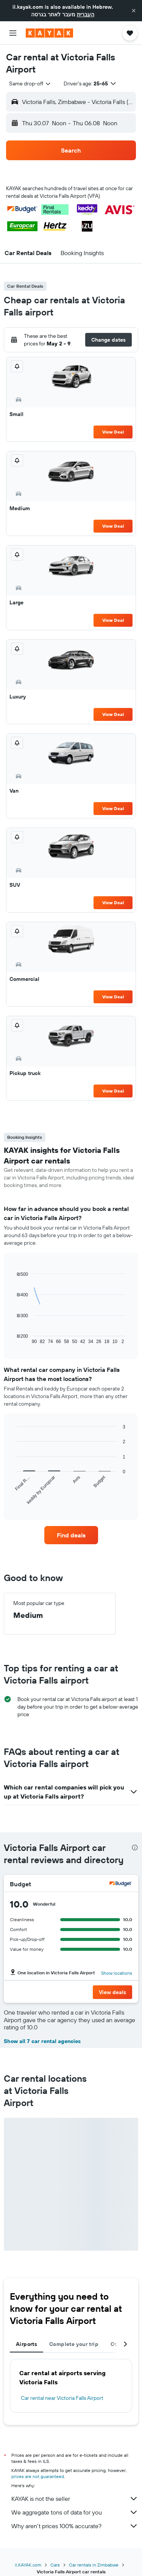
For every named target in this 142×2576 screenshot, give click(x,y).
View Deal (113, 432)
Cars (55, 2565)
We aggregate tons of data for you (74, 2512)
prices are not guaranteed (37, 2476)
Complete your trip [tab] (73, 2344)
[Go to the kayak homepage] (49, 33)
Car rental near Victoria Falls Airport (62, 2398)
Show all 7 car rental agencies (42, 2041)
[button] (133, 10)
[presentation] (134, 1847)
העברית (85, 14)
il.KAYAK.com (28, 2565)
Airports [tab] (26, 2344)
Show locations (116, 1973)
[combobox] (30, 83)
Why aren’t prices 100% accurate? (74, 2525)
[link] (71, 1535)
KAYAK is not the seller (74, 2498)
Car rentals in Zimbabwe (94, 2565)
